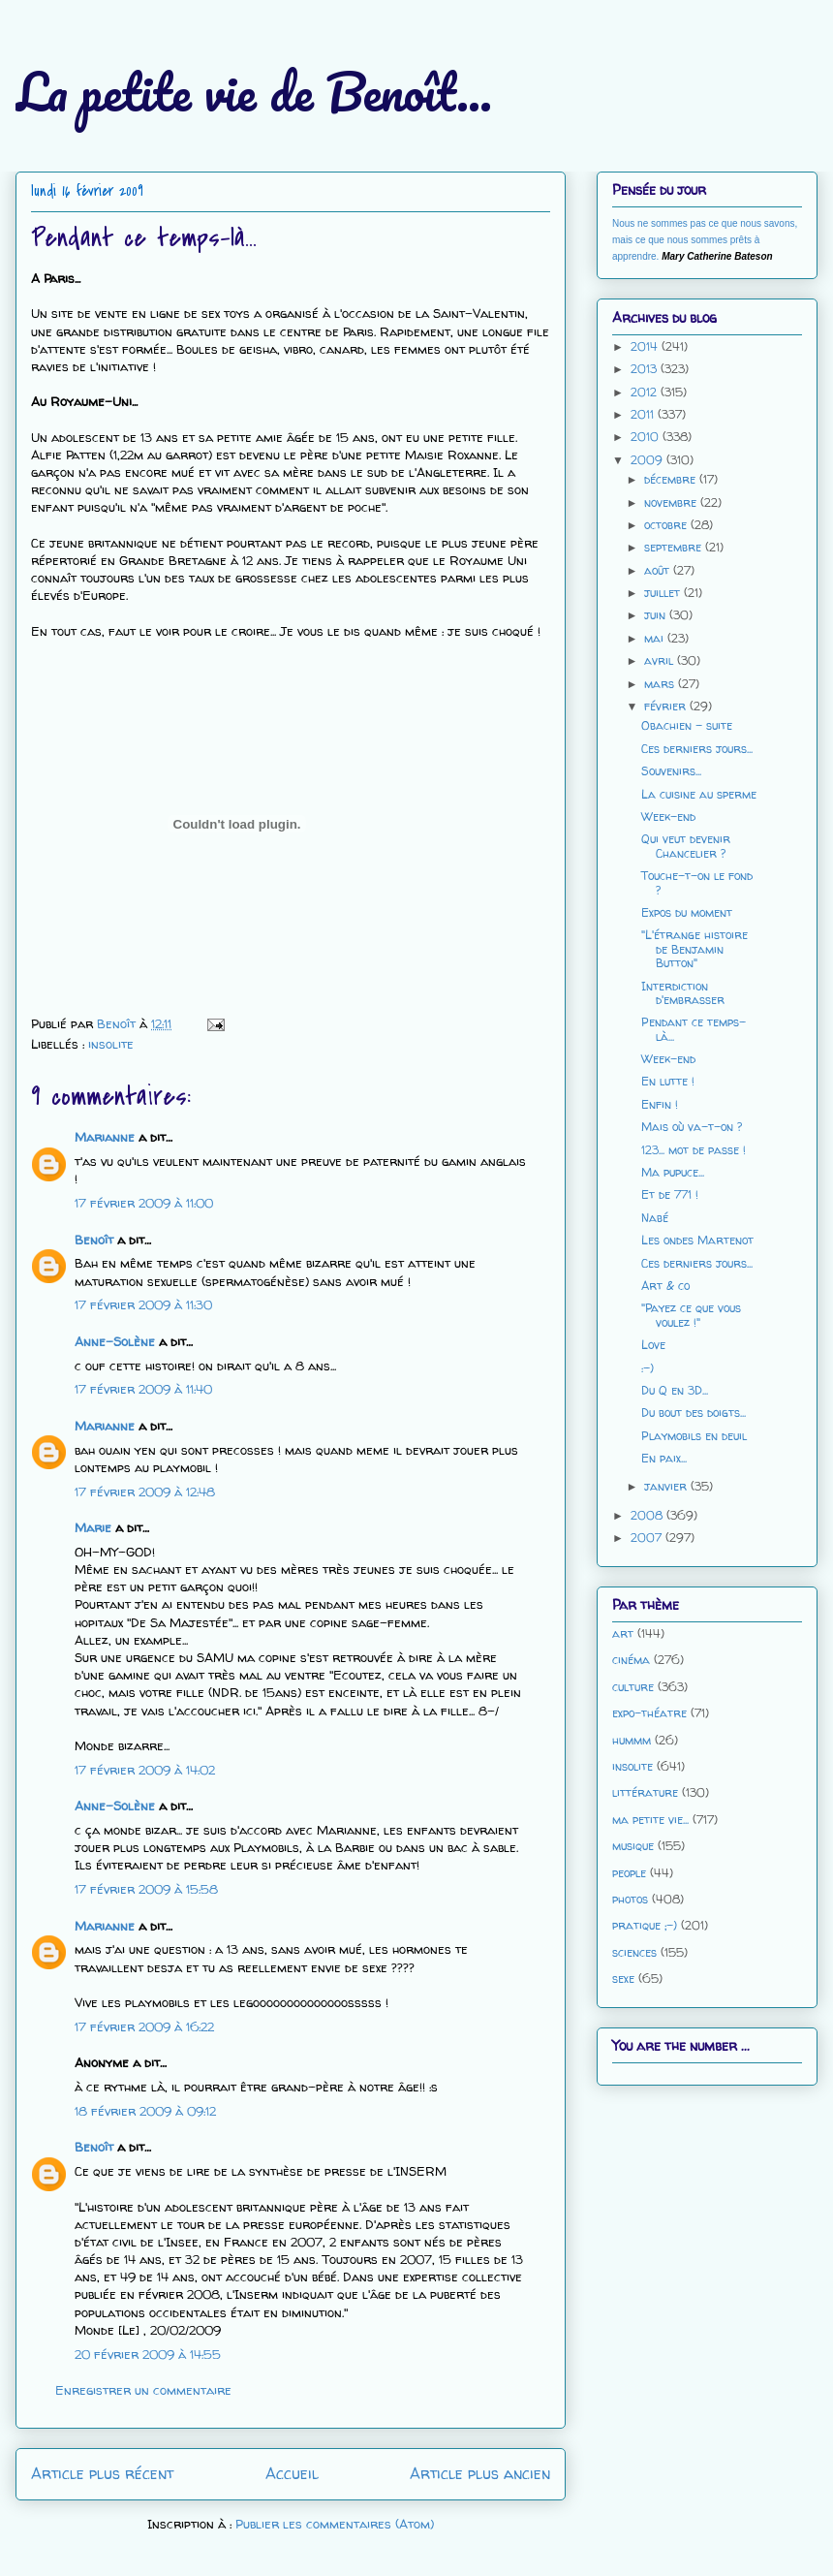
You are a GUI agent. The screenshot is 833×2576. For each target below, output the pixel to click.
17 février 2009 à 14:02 (145, 1769)
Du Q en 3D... (674, 1390)
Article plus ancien (480, 2474)
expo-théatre (649, 1713)
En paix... (664, 1458)
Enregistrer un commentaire (143, 2390)
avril (660, 660)
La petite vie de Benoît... (253, 91)
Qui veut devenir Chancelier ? (685, 846)
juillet (664, 592)
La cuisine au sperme (698, 794)
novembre (672, 502)
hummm (631, 1740)
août (658, 570)
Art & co (665, 1285)
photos (630, 1899)
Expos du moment (686, 912)
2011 (644, 414)
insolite (111, 1043)
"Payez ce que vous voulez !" (691, 1315)
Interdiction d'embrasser (683, 993)
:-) (647, 1368)
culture (633, 1687)
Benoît (94, 1239)
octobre (667, 525)
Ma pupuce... (672, 1172)
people (629, 1873)
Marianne (105, 1137)
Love (653, 1344)
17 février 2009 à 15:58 (146, 1889)
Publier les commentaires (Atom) (334, 2523)
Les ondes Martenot (697, 1240)
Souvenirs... (671, 771)
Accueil (292, 2474)
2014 (646, 346)
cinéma (631, 1659)
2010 (647, 436)
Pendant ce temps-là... (693, 1029)
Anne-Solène (115, 1341)
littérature (645, 1792)
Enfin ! (659, 1104)
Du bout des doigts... (693, 1412)
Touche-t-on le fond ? (697, 882)
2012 (646, 392)
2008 (648, 1515)
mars (661, 683)
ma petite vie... (650, 1819)
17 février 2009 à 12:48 (145, 1491)
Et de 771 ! (669, 1194)
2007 (648, 1537)
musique (633, 1846)
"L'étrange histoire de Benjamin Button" (694, 949)
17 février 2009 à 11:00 (144, 1202)
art (622, 1633)
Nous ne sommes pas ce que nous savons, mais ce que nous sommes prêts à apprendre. (704, 240)
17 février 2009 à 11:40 (143, 1389)
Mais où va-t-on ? (691, 1126)
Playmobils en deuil (694, 1436)
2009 (648, 460)
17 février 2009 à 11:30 (143, 1304)
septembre (674, 547)
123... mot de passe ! (693, 1150)
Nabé (654, 1217)
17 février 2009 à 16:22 (144, 2026)
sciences (634, 1952)
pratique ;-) (644, 1925)
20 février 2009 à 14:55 (148, 2354)
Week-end (668, 816)
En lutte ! (667, 1081)
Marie (93, 1527)
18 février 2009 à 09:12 (145, 2111)
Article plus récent (102, 2474)
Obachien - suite (686, 725)
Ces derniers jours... (697, 748)
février (667, 706)
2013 (646, 369)
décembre (671, 479)
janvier (667, 1486)
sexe (623, 1978)
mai (655, 638)
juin (656, 615)
